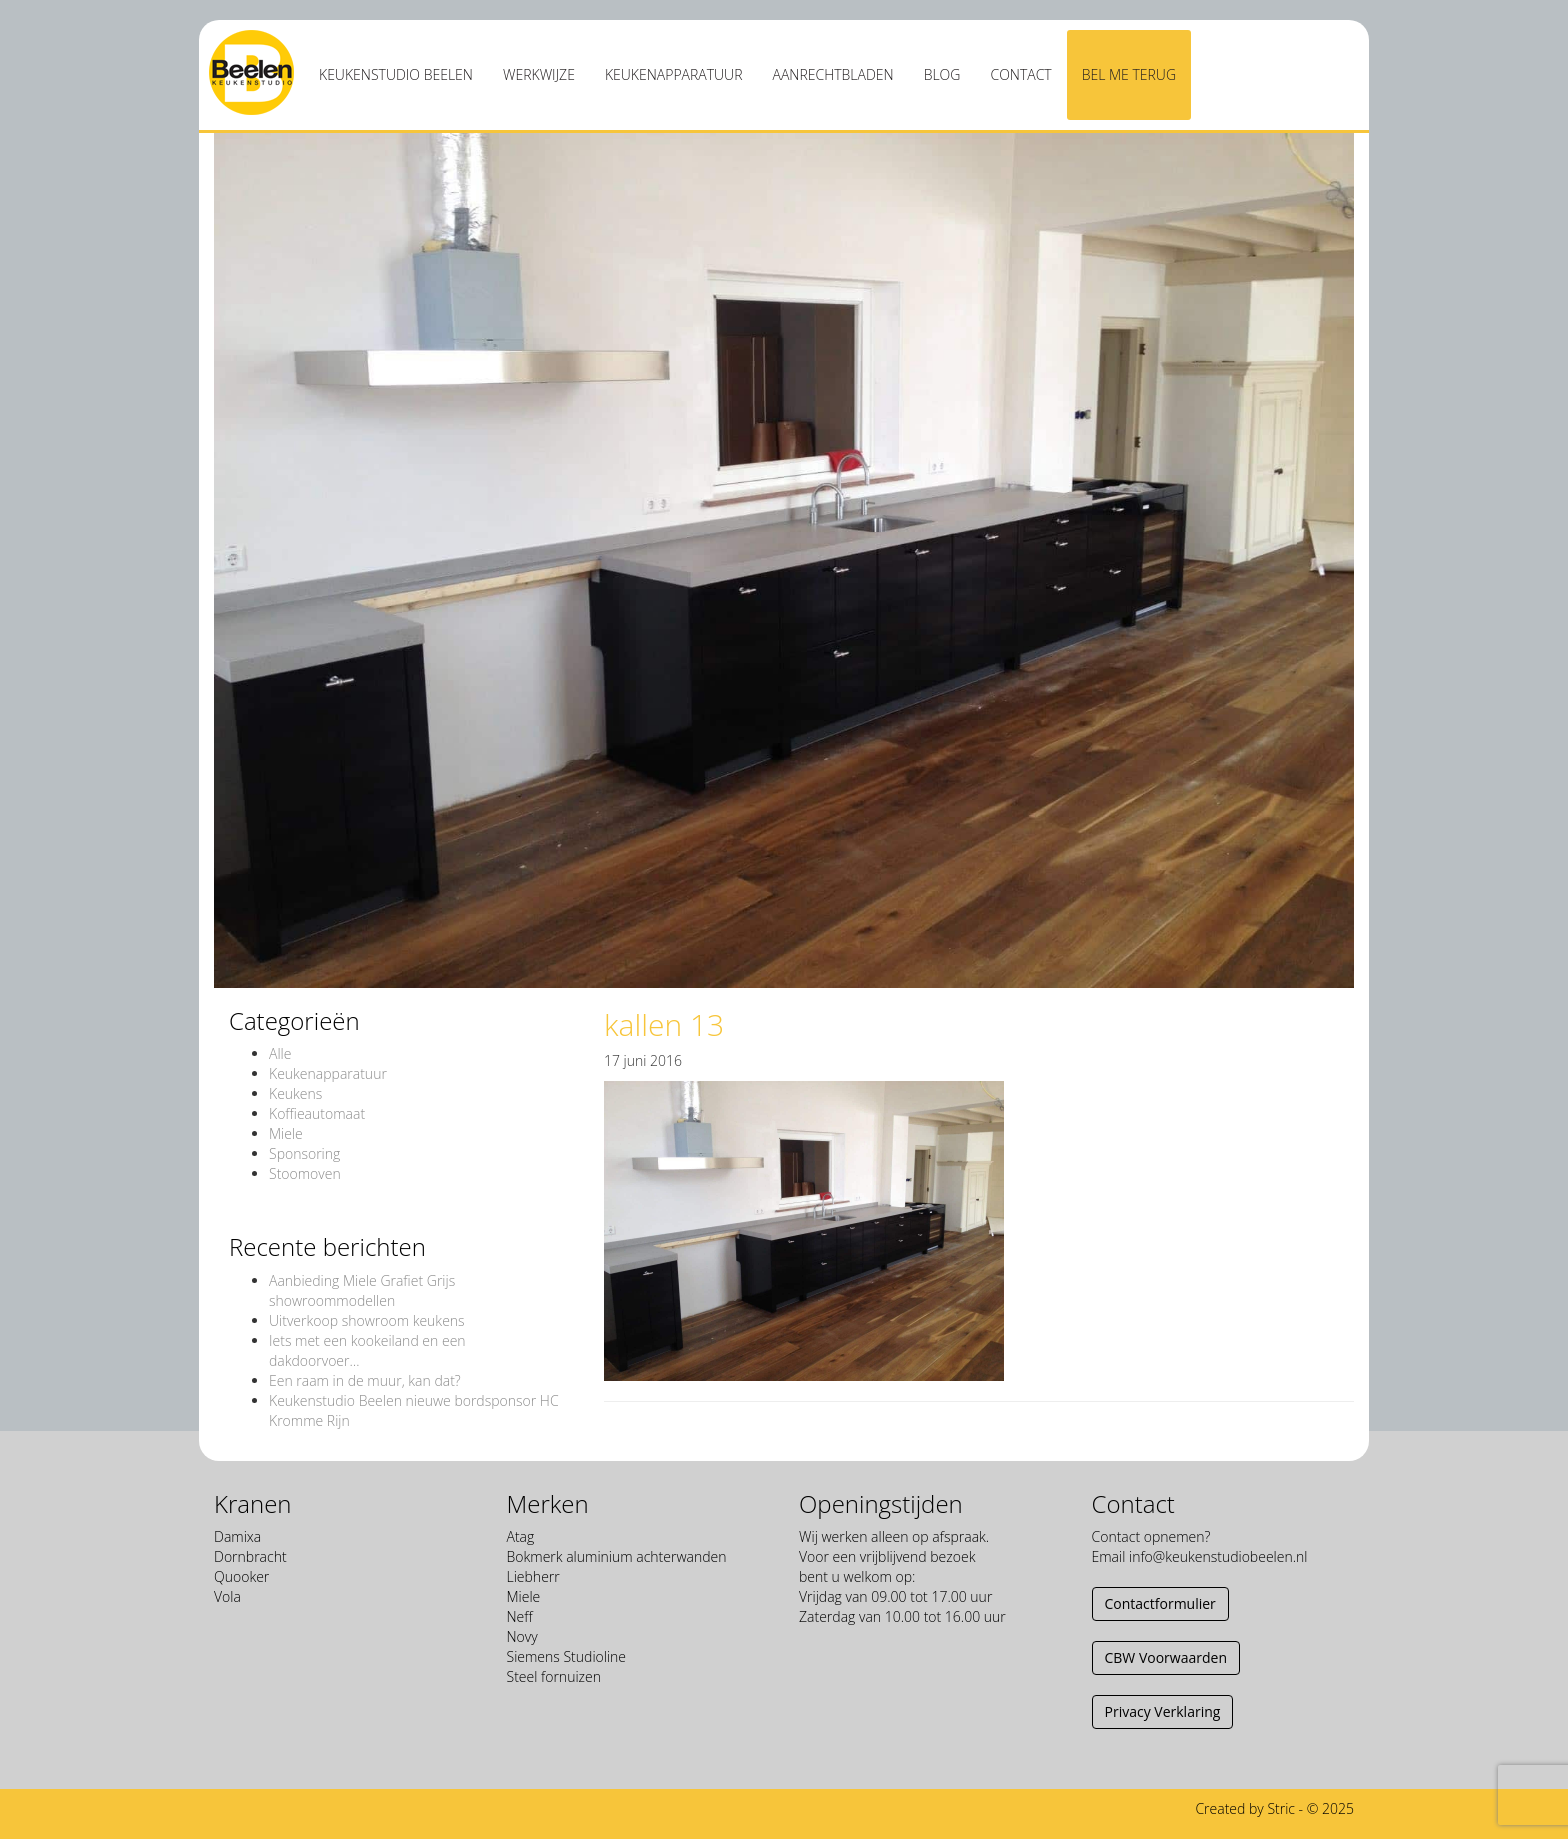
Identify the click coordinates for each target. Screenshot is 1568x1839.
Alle (280, 1053)
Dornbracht (250, 1556)
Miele (286, 1133)
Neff (520, 1616)
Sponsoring (304, 1153)
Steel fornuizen (554, 1676)
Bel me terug (1129, 74)
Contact (1020, 74)
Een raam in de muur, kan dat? (365, 1380)
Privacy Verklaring (1163, 1711)
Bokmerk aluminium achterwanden (617, 1556)
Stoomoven (305, 1173)
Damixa (237, 1536)
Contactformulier (1160, 1603)
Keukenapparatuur (674, 74)
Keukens (295, 1093)
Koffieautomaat (317, 1113)
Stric (1281, 1808)
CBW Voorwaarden (1166, 1657)
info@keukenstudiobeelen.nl (1218, 1556)
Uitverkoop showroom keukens (367, 1320)
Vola (227, 1596)
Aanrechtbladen (833, 74)
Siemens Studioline (567, 1656)
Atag (521, 1536)
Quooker (241, 1576)
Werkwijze (539, 74)
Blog (942, 74)
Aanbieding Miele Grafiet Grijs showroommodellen (362, 1290)
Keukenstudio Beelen (396, 74)
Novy (522, 1636)
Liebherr (533, 1576)
